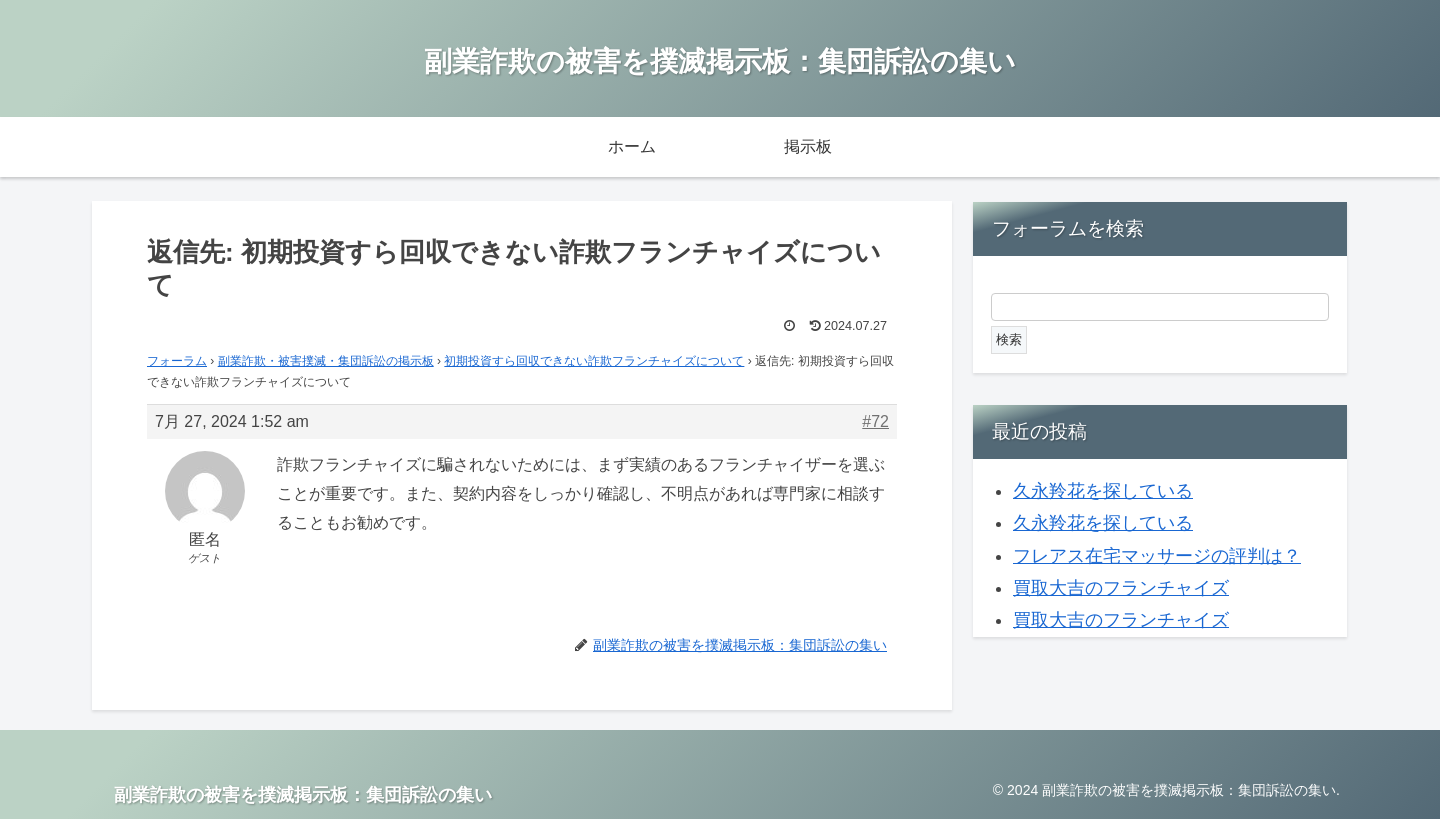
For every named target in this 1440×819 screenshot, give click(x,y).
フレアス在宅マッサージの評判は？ (1157, 556)
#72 (875, 421)
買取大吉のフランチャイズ (1121, 588)
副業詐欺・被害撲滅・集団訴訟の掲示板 (326, 361)
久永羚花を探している (1103, 491)
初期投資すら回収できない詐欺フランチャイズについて (594, 361)
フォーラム (177, 361)
